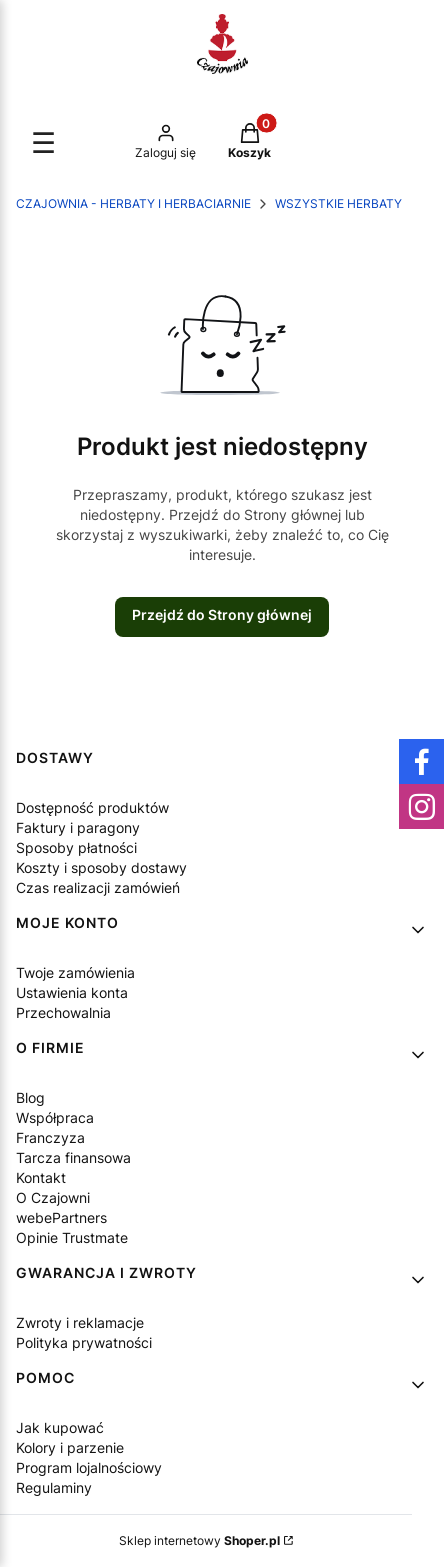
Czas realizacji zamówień (98, 887)
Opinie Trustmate (72, 1237)
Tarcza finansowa (73, 1157)
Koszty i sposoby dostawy (101, 867)
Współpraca (55, 1117)
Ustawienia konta (72, 992)
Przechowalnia (63, 1012)
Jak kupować (60, 1427)
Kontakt (41, 1177)
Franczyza (50, 1137)
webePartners (61, 1217)
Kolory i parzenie (70, 1447)
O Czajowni (53, 1197)
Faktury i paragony (78, 827)
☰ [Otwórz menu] (43, 143)
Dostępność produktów (92, 807)
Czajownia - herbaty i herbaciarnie (133, 203)
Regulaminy (54, 1487)
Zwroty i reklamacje (80, 1322)
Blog (30, 1097)
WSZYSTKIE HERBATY (338, 203)
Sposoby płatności (76, 847)
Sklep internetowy (199, 1540)
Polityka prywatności (84, 1342)
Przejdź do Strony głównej (222, 614)
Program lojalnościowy (89, 1467)
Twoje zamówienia (75, 972)
